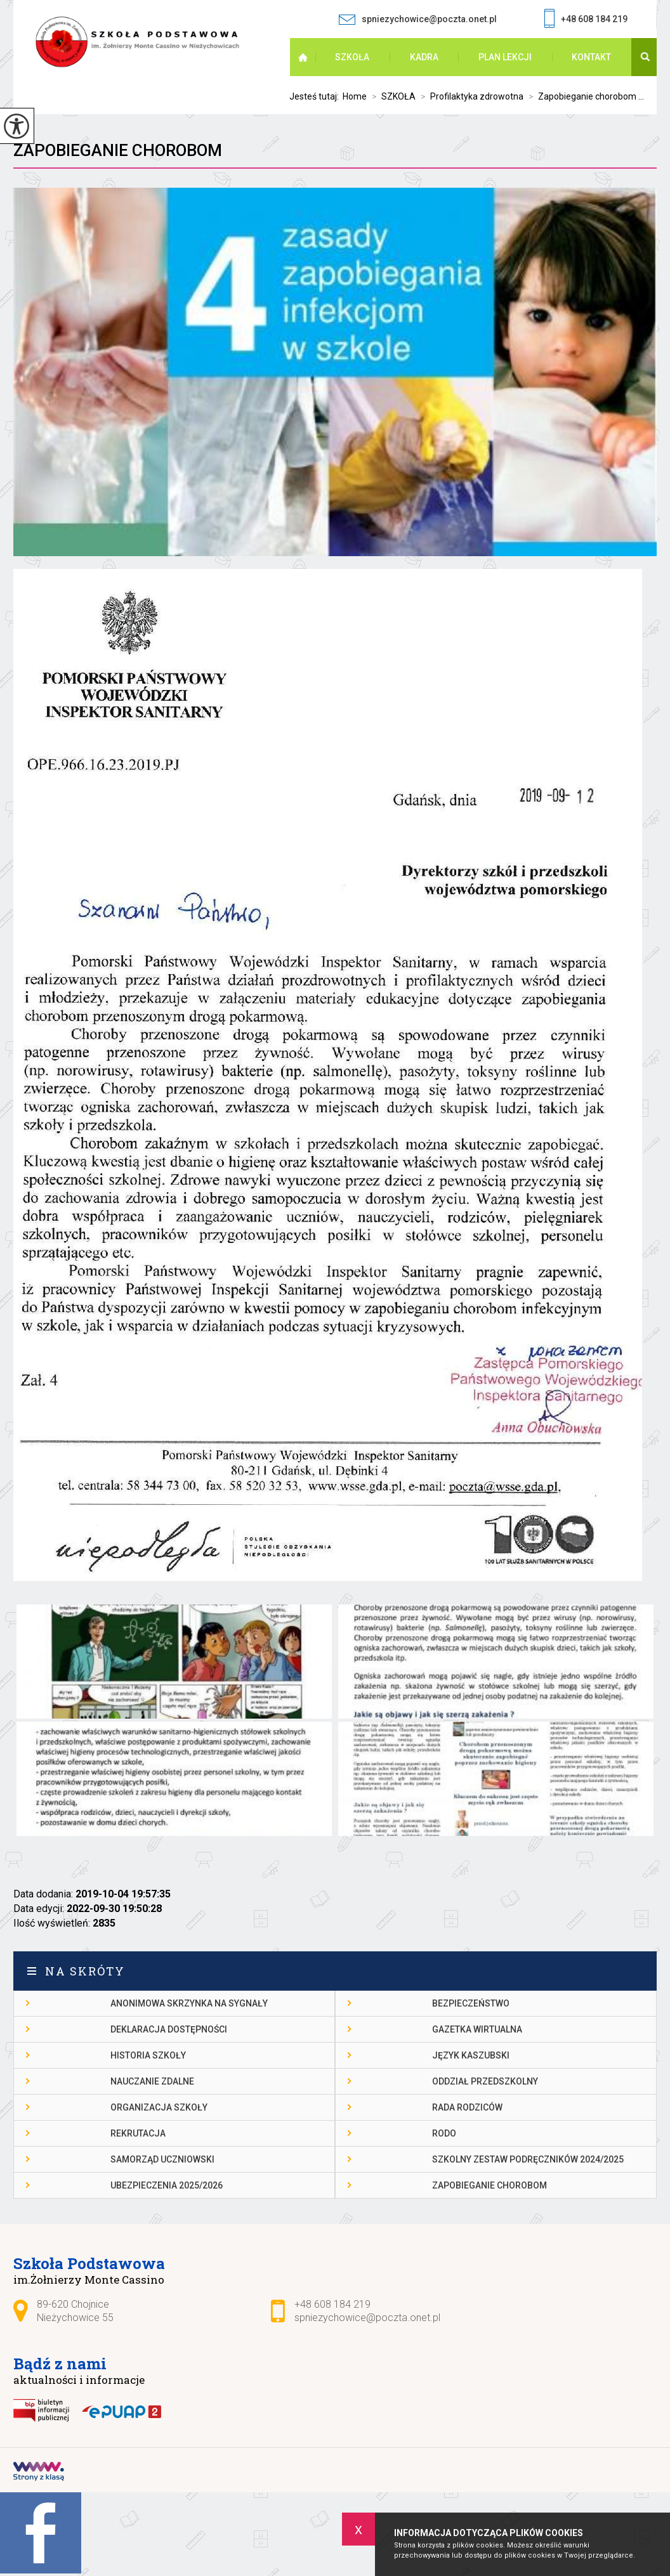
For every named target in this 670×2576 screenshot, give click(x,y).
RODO (444, 2133)
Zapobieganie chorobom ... (583, 96)
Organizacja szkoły (158, 2107)
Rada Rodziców (467, 2107)
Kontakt (591, 57)
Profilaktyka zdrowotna (469, 96)
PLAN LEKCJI (505, 57)
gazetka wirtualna (477, 2029)
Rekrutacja (138, 2133)
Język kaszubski (470, 2055)
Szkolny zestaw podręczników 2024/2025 (528, 2159)
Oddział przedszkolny (485, 2081)
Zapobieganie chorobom (117, 150)
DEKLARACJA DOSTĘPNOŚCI (168, 2029)
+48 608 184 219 (585, 20)
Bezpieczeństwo (470, 2003)
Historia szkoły (148, 2055)
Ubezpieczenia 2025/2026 (166, 2185)
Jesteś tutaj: (316, 96)
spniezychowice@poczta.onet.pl (417, 19)
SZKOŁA (352, 57)
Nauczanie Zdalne (152, 2081)
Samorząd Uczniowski (162, 2159)
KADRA (424, 57)
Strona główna (310, 57)
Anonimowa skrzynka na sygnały (189, 2003)
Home (355, 96)
